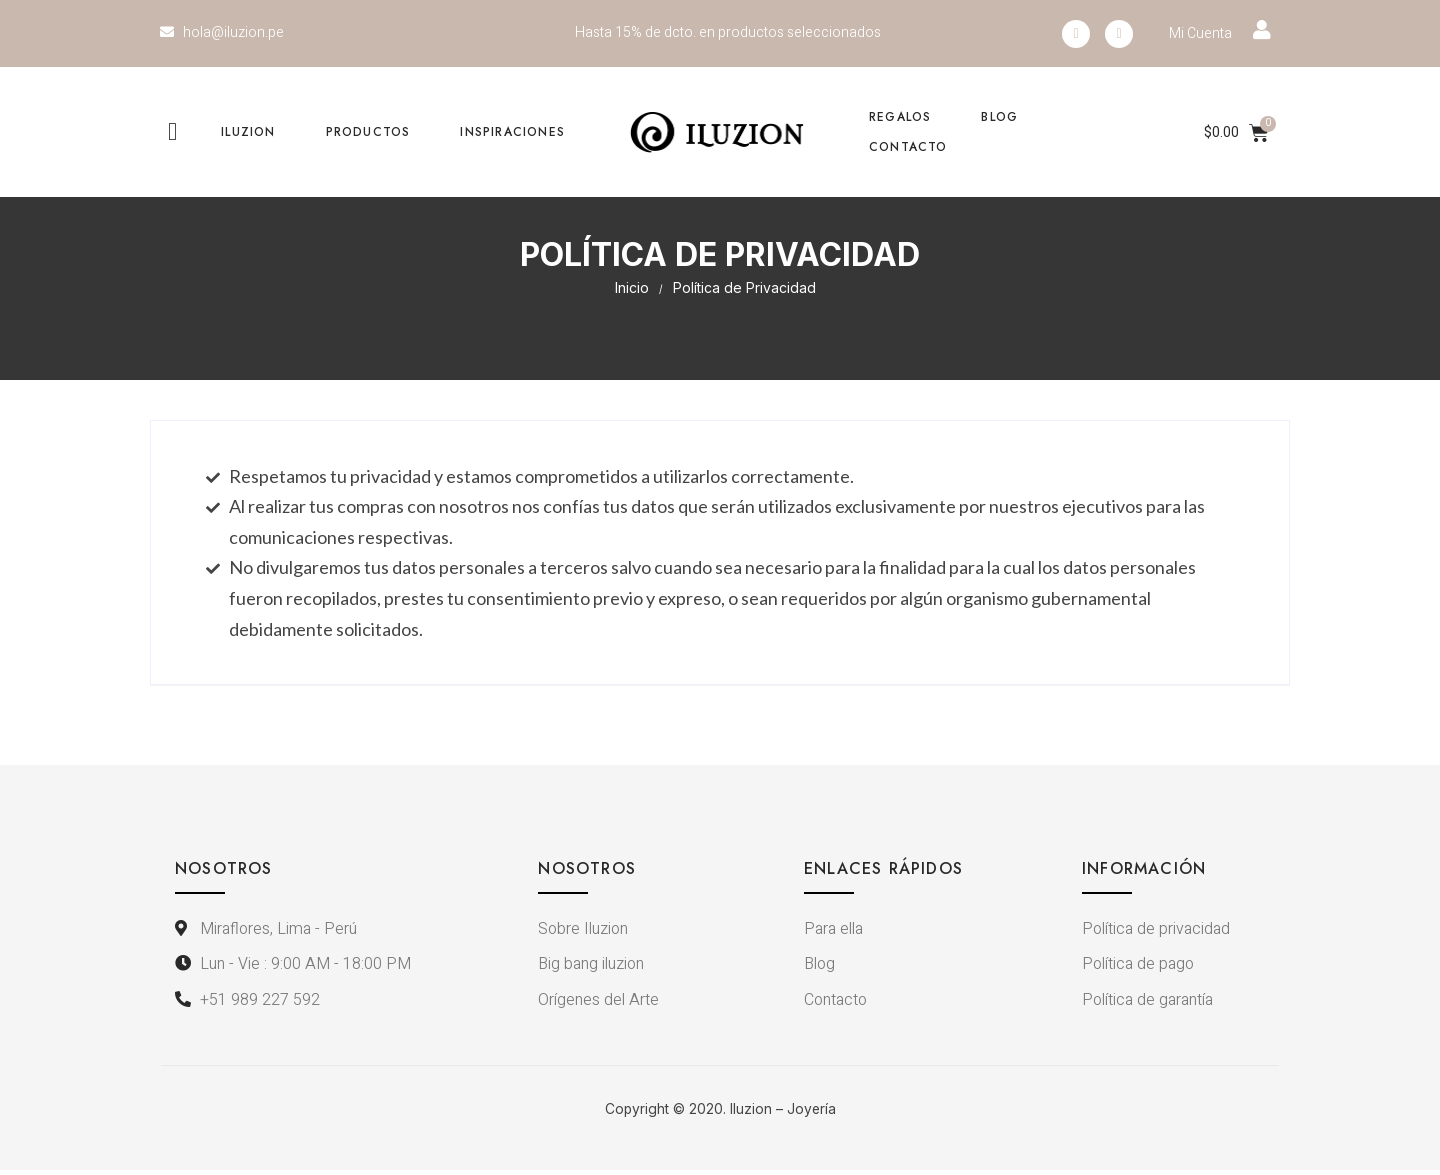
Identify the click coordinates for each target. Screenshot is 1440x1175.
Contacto (908, 147)
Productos (368, 132)
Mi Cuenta (1200, 33)
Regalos (900, 117)
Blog (999, 117)
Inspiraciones (512, 132)
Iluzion (248, 132)
